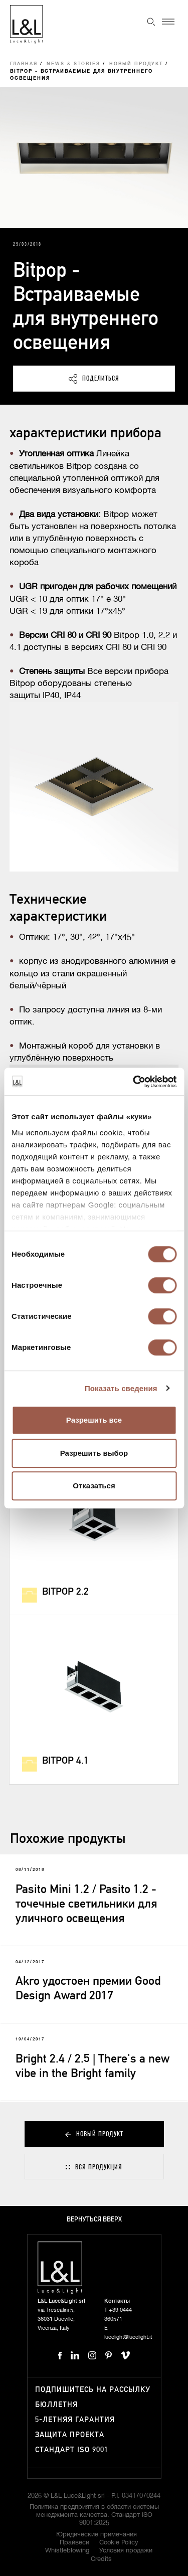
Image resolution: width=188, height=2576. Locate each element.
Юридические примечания (96, 2534)
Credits (101, 2559)
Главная (24, 64)
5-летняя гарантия (75, 2420)
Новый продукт (136, 64)
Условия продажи (125, 2550)
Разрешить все (94, 1420)
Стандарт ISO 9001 (71, 2450)
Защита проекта (69, 2435)
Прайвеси (74, 2542)
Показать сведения (121, 1388)
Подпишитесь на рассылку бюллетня (92, 2397)
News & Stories (73, 64)
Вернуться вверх (94, 2219)
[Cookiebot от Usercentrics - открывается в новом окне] (133, 1081)
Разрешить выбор (94, 1453)
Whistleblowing (67, 2550)
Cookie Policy (118, 2542)
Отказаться (94, 1485)
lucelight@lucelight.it (128, 2337)
